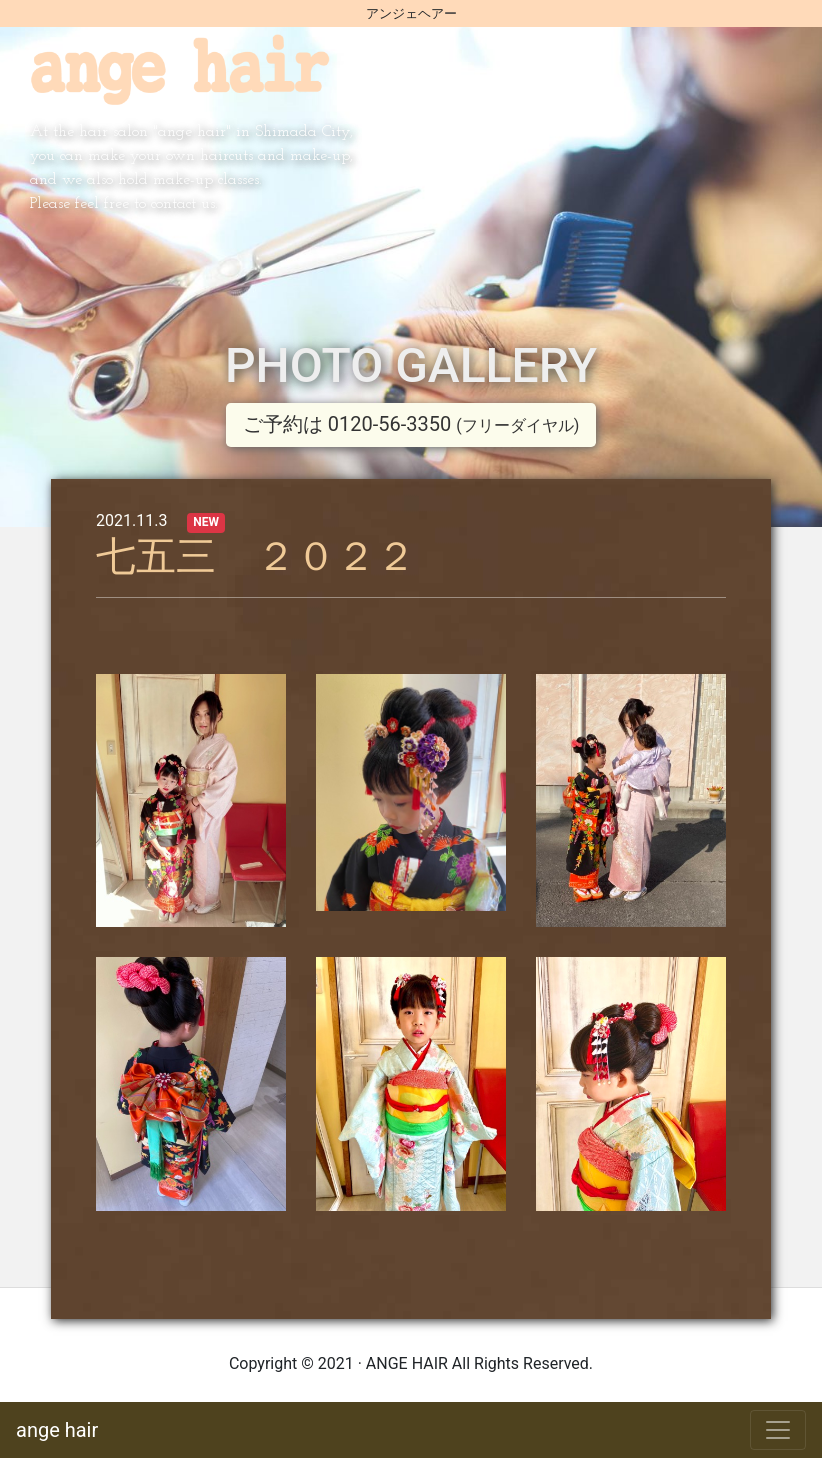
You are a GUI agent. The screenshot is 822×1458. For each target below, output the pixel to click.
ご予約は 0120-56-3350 (411, 424)
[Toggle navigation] (778, 1430)
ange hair (57, 1430)
